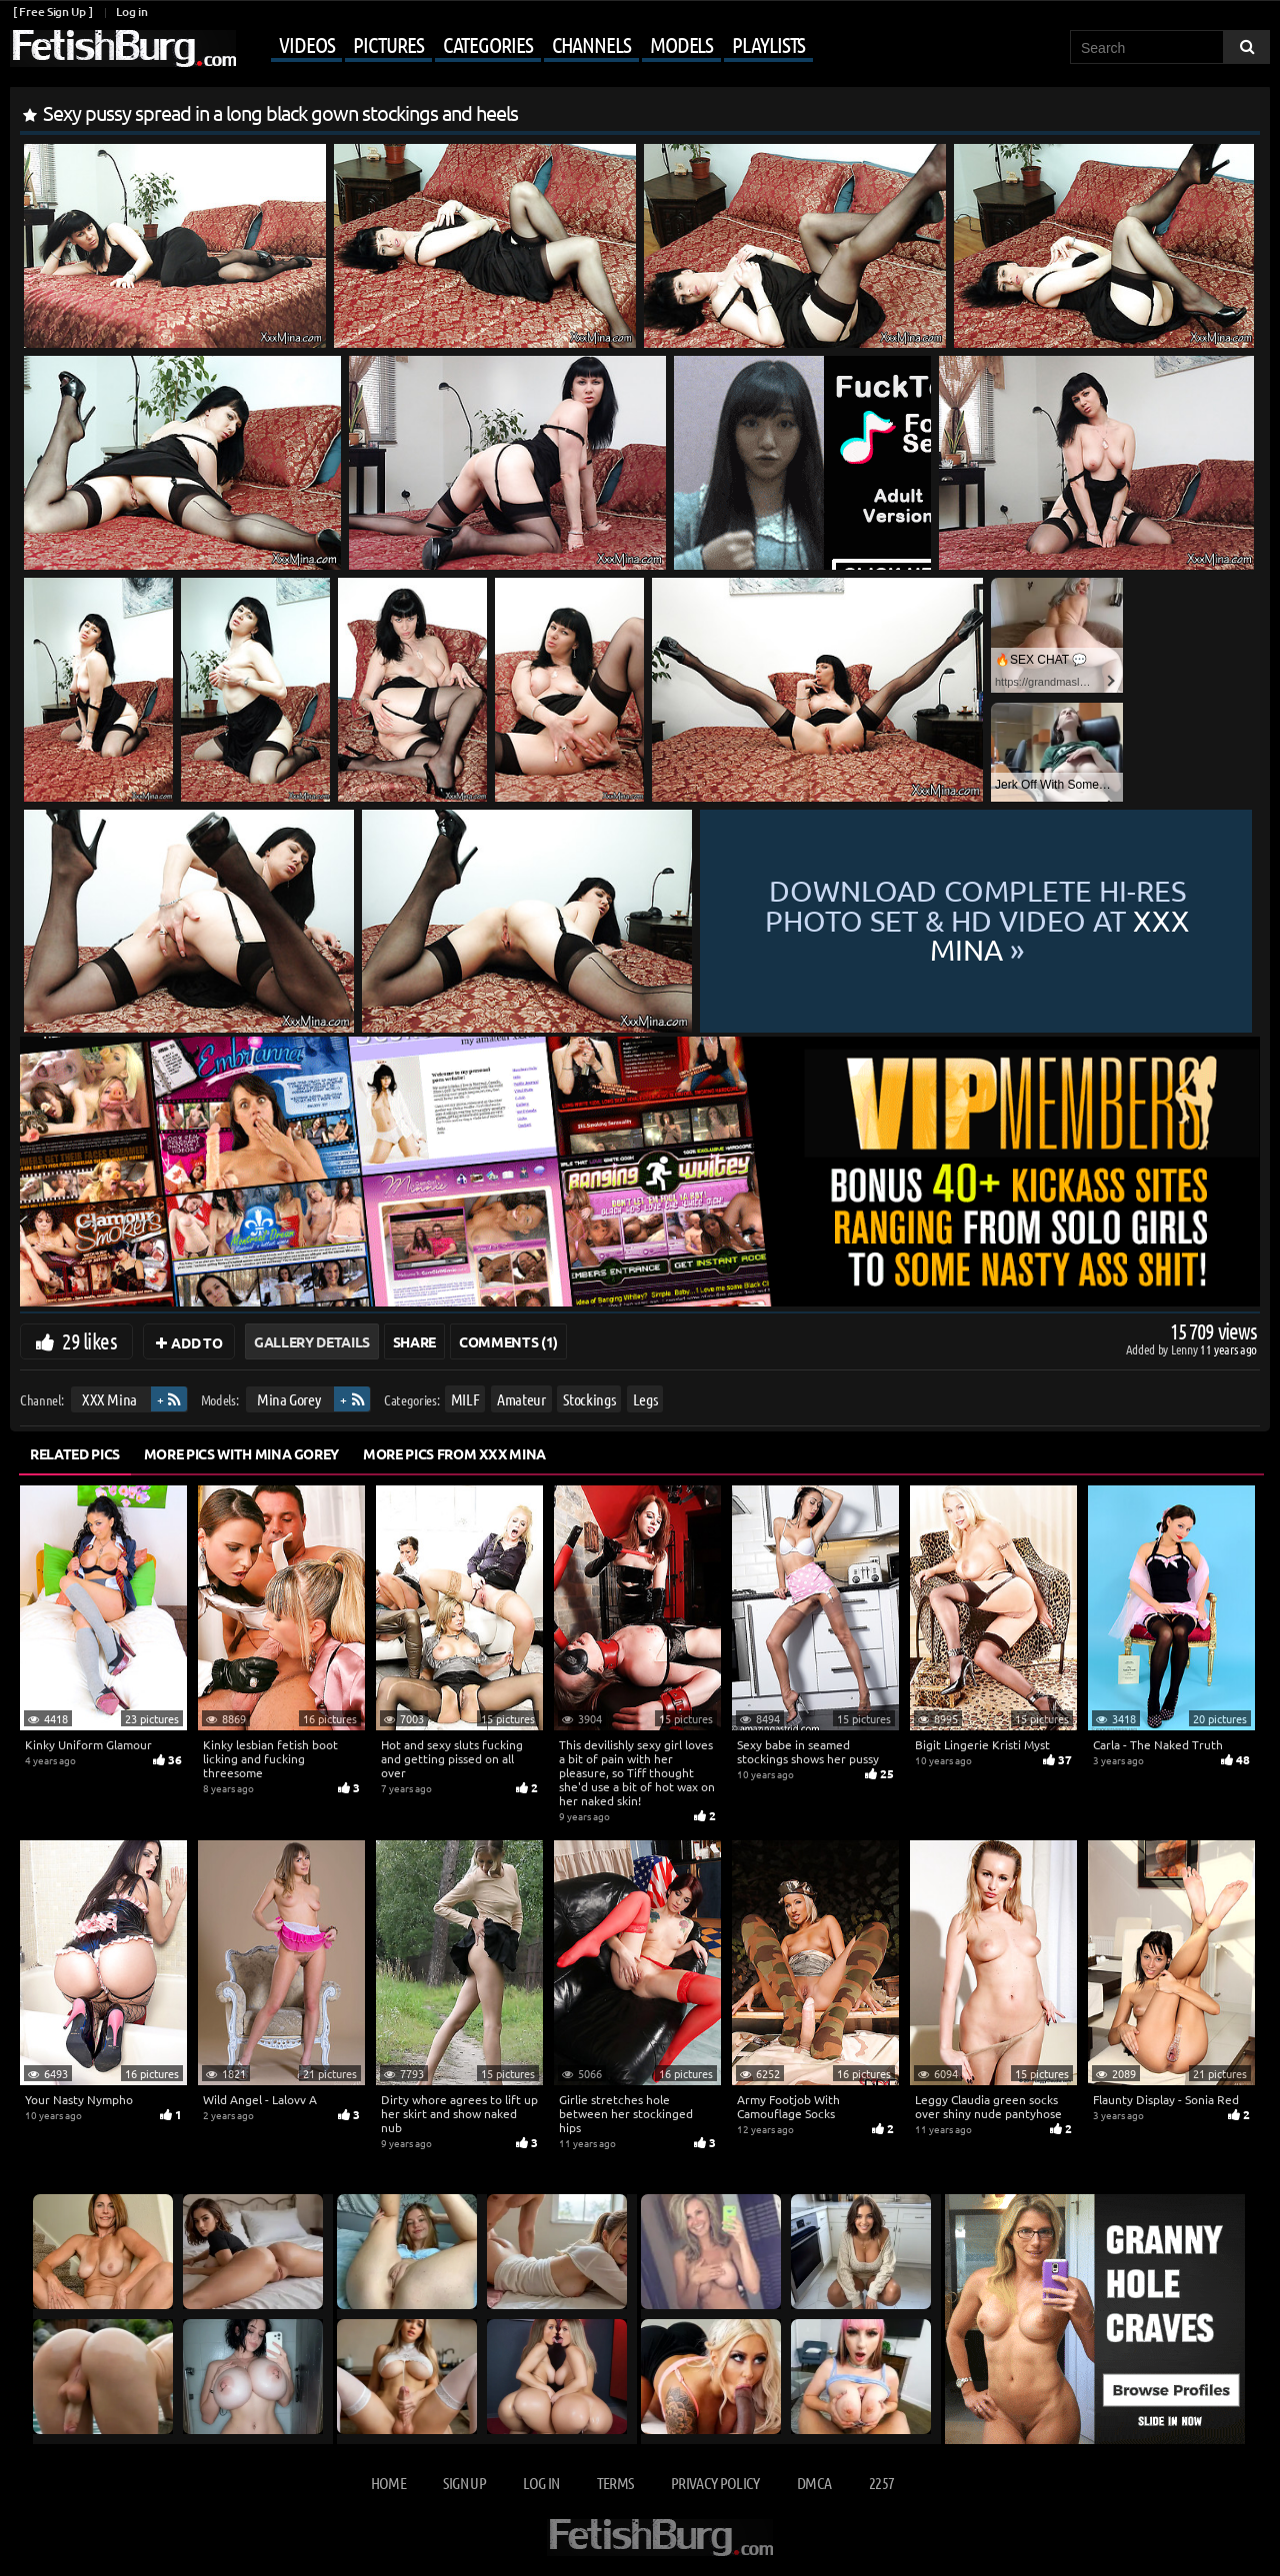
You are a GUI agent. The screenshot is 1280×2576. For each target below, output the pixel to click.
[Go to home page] (123, 48)
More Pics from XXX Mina (454, 1453)
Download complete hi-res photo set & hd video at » (977, 921)
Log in (131, 11)
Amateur (521, 1398)
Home (388, 2482)
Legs (645, 1398)
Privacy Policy (715, 2482)
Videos (306, 44)
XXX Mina (109, 1398)
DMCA (814, 2482)
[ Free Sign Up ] (52, 11)
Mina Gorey (289, 1398)
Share (414, 1341)
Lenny (1185, 1348)
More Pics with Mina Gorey (241, 1453)
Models (681, 44)
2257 (881, 2482)
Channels (591, 44)
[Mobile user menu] (527, 46)
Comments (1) (508, 1341)
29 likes (89, 1340)
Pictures (388, 44)
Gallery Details (312, 1341)
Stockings (589, 1398)
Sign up (464, 2482)
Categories (488, 44)
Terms (615, 2482)
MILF (465, 1398)
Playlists (768, 44)
